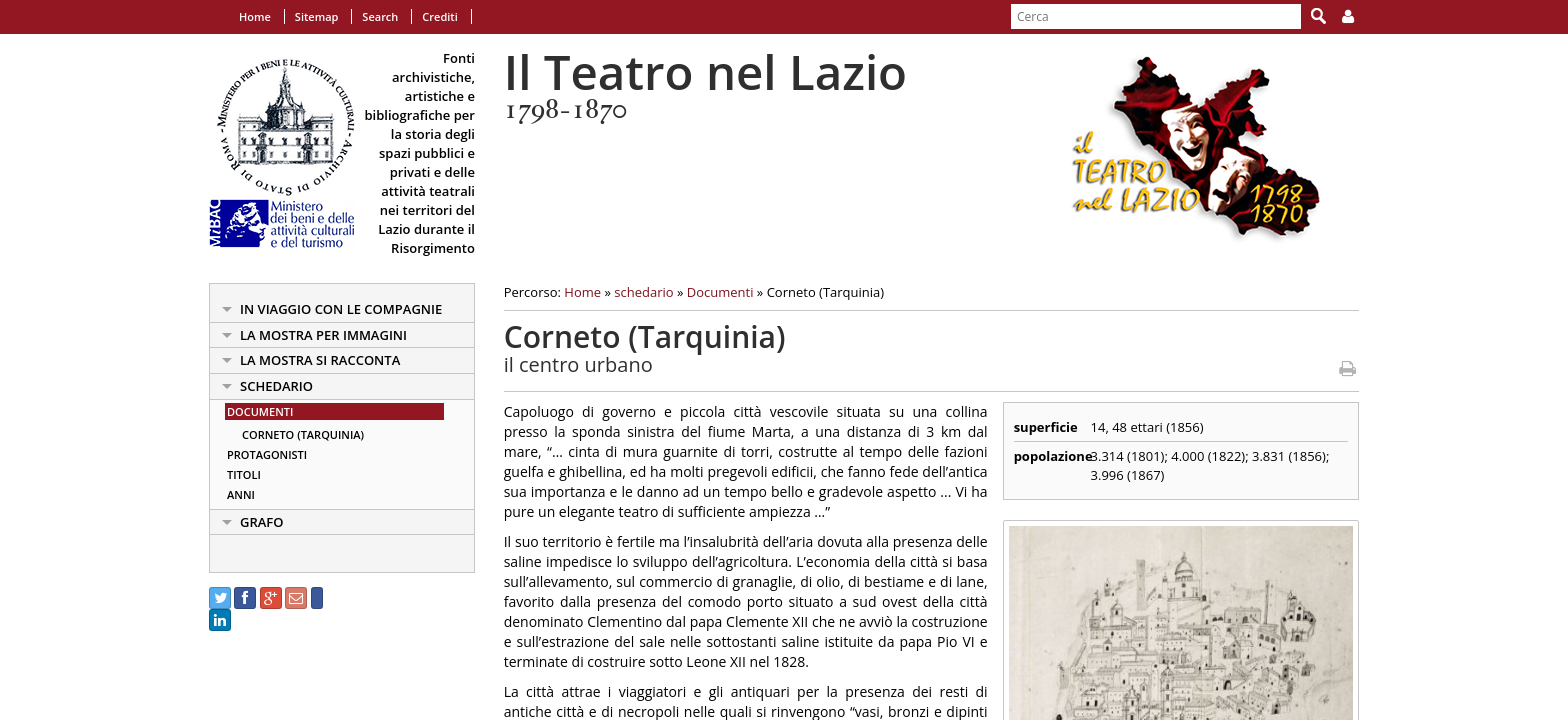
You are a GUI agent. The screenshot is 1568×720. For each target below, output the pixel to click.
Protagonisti (267, 454)
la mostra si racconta (320, 360)
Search (380, 16)
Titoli (244, 474)
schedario (276, 386)
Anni (241, 494)
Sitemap (317, 16)
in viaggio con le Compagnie (341, 309)
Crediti (439, 16)
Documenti (260, 411)
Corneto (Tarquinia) (303, 434)
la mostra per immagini (323, 335)
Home (255, 16)
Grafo (262, 522)
